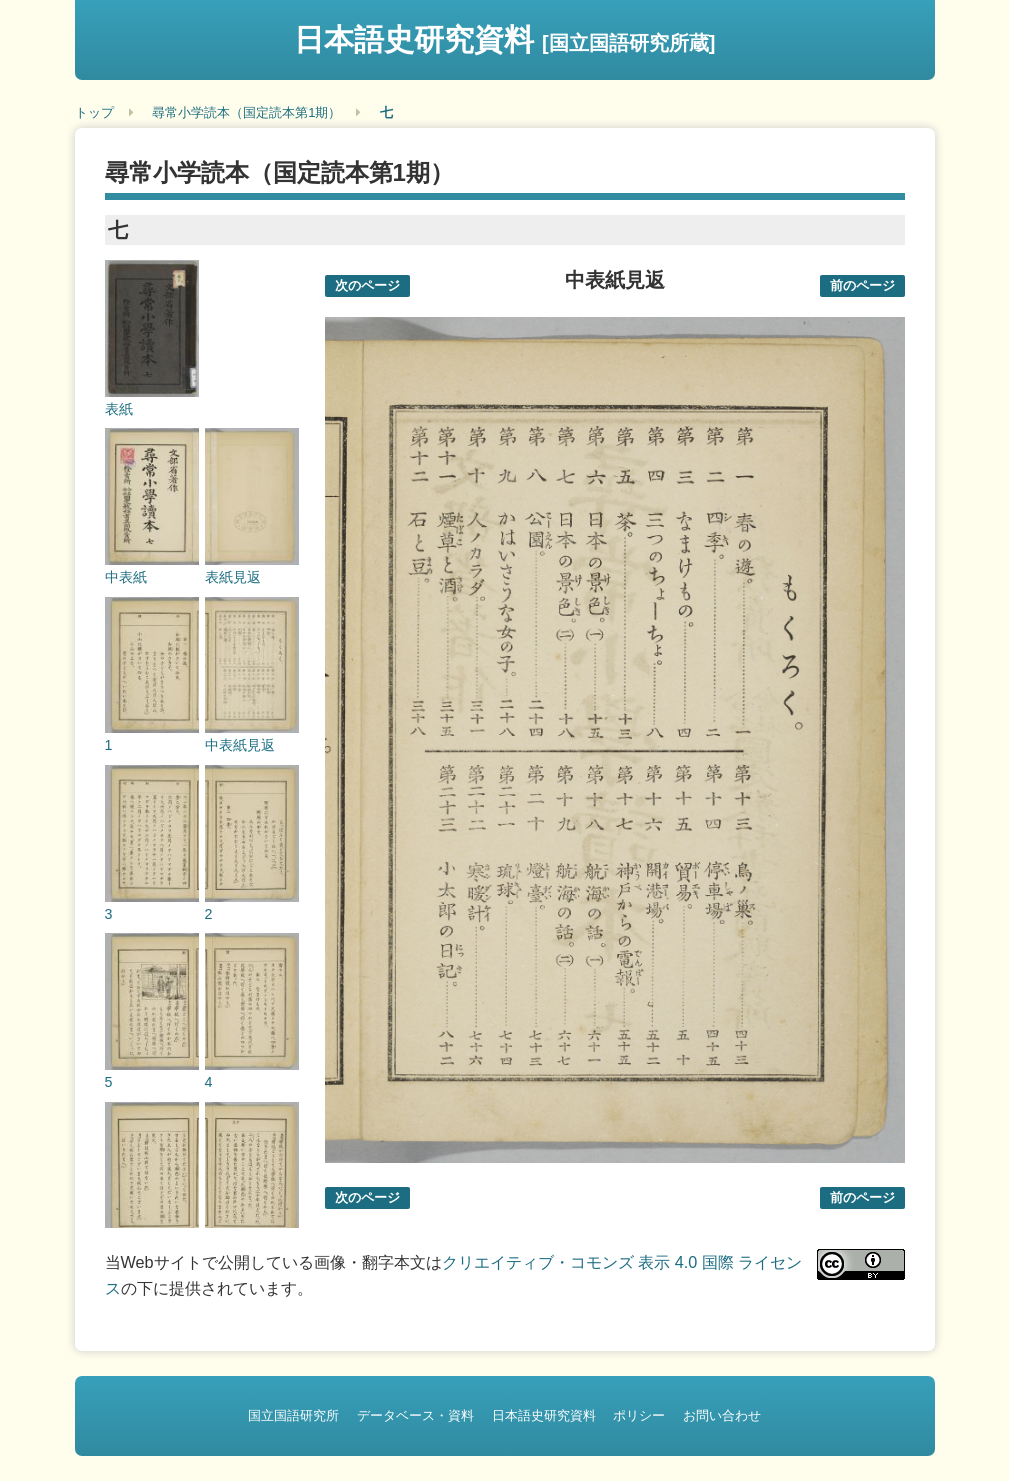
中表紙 (126, 577)
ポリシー (639, 1415)
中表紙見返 (240, 745)
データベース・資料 (415, 1415)
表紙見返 (233, 577)
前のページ (862, 285)
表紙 (119, 409)
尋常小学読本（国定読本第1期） (246, 112)
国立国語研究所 (293, 1415)
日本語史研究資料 (505, 39)
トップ (94, 112)
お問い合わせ (722, 1415)
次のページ (367, 285)
